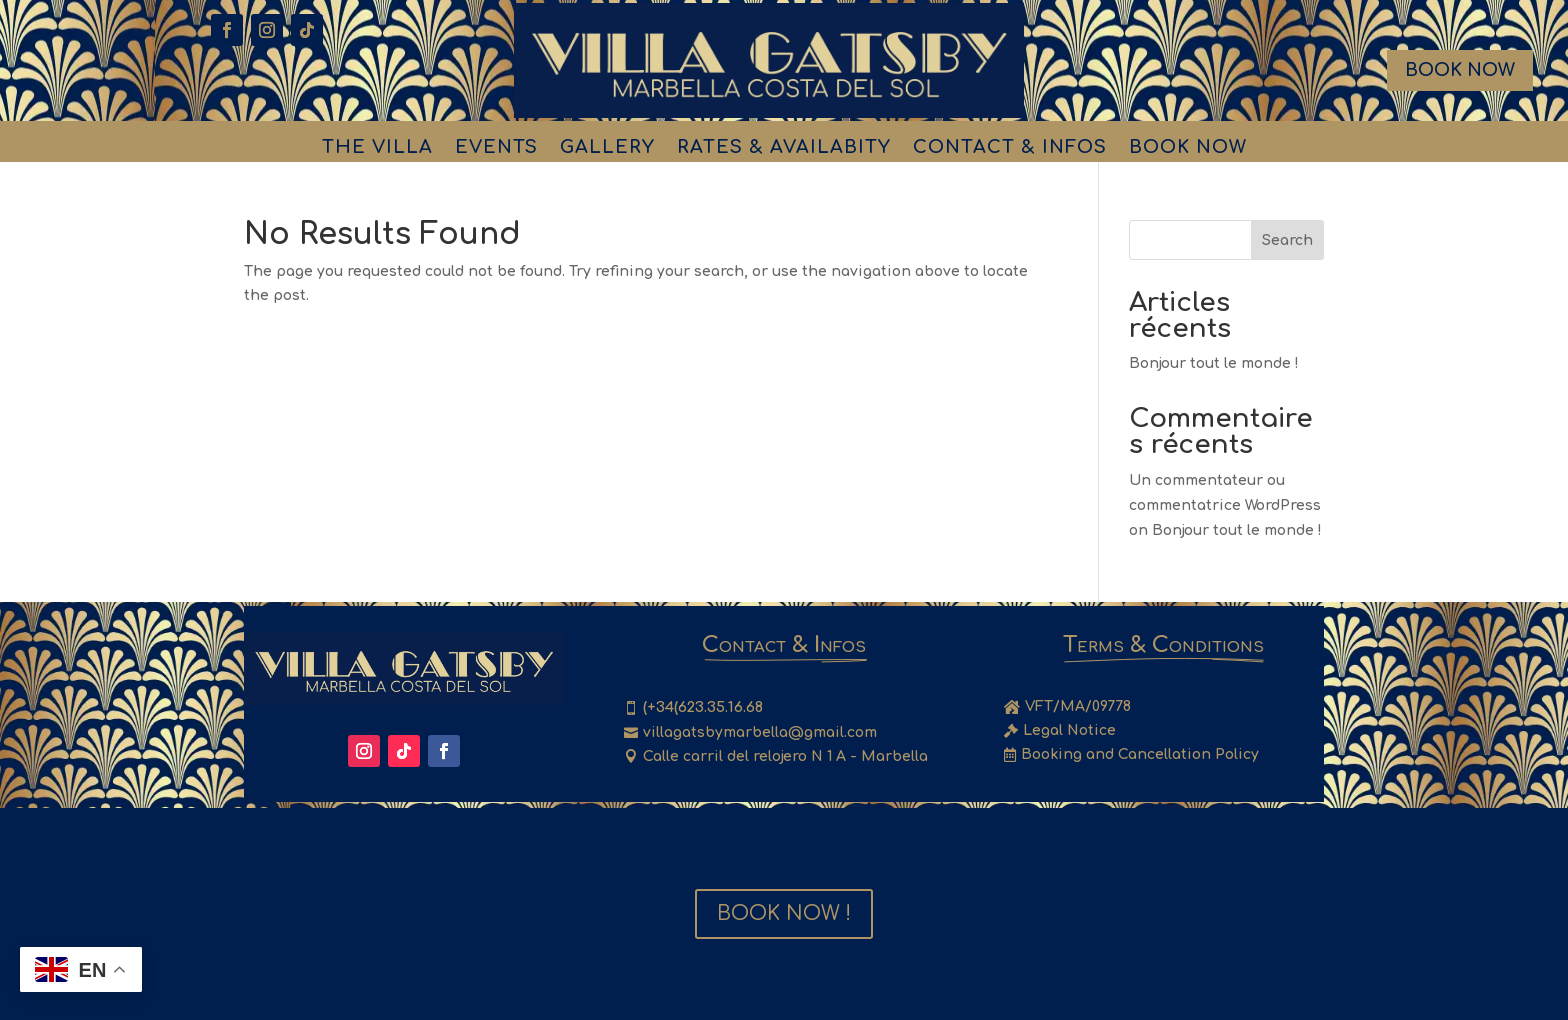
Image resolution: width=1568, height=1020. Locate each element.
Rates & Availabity (784, 148)
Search (1287, 240)
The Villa (377, 148)
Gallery (607, 148)
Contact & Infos (1010, 148)
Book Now (1460, 70)
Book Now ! (784, 913)
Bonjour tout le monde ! (1214, 363)
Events (496, 148)
